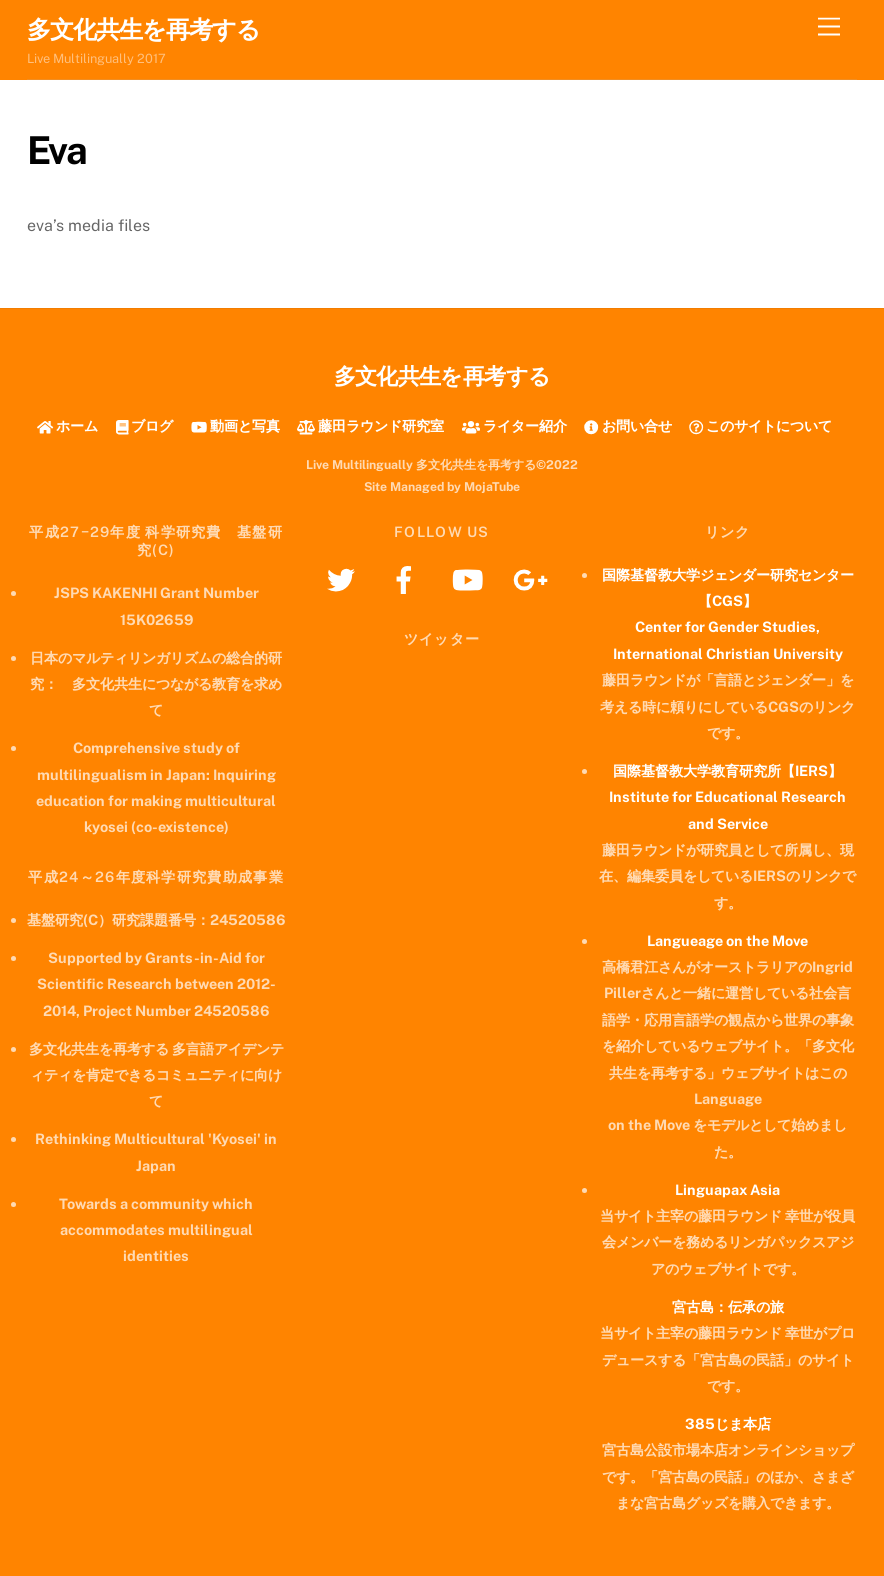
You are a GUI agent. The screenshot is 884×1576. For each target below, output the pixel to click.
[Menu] (829, 27)
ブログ (145, 425)
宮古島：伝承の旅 (728, 1306)
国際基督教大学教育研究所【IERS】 (727, 770)
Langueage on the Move (727, 940)
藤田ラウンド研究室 (370, 425)
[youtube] (470, 578)
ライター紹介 (514, 425)
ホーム (67, 425)
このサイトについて (760, 425)
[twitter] (344, 578)
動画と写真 (235, 425)
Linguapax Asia (727, 1189)
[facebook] (407, 578)
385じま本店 (728, 1423)
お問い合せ (627, 425)
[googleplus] (533, 578)
